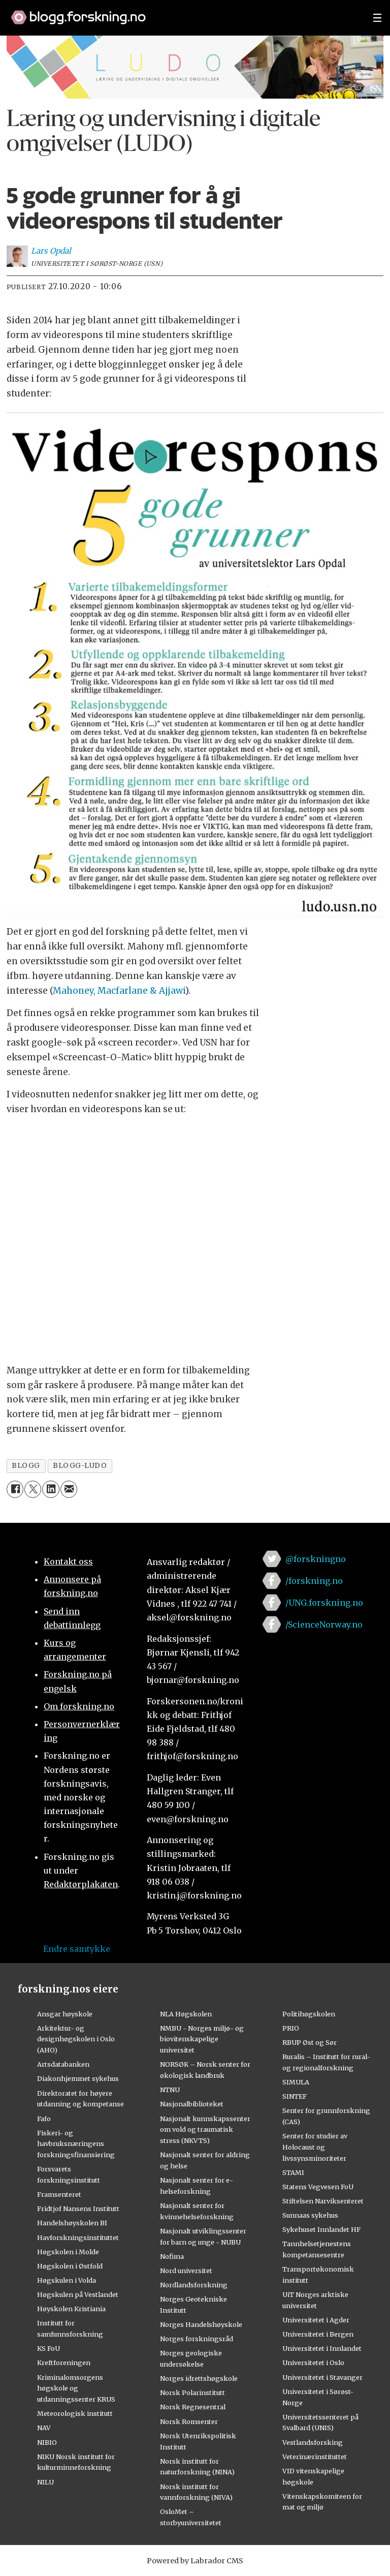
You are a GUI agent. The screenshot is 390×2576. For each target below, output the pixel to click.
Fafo (44, 2118)
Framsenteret (59, 2194)
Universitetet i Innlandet (322, 2348)
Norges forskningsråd (196, 2339)
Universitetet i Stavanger (322, 2377)
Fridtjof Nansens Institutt (78, 2208)
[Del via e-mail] (68, 1489)
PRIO (290, 2028)
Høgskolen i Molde (68, 2252)
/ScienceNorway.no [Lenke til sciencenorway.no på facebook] (324, 1624)
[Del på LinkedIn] (50, 1489)
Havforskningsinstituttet (78, 2237)
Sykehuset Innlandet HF (321, 2229)
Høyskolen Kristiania (71, 2309)
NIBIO (47, 2442)
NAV (44, 2428)
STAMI (293, 2172)
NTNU (170, 2090)
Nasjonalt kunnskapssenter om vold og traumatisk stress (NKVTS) (205, 2129)
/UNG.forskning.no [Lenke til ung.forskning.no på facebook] (324, 1603)
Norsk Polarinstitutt (192, 2392)
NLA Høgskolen (186, 2014)
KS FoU (48, 2348)
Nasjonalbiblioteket (191, 2104)
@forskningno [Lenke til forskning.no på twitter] (315, 1559)
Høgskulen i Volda (66, 2280)
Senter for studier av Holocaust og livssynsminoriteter (314, 2147)
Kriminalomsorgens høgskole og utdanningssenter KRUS (76, 2388)
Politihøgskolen (308, 2014)
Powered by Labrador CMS (195, 2560)
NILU (45, 2482)
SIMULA (295, 2082)
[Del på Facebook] (15, 1489)
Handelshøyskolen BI (72, 2223)
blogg (26, 1465)
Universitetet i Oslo (313, 2362)
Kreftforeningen (63, 2362)
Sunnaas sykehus (310, 2215)
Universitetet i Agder (315, 2320)
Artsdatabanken (63, 2064)
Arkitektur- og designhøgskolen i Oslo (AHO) (76, 2039)
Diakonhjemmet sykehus (78, 2078)
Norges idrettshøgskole (199, 2378)
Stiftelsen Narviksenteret (323, 2201)
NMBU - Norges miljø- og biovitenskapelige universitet (202, 2039)
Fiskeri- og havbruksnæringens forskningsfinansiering (76, 2144)
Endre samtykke (76, 1949)
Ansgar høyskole (64, 2014)
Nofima (172, 2256)
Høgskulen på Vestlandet (77, 2294)
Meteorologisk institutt (75, 2413)
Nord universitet (186, 2270)
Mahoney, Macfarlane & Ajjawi (119, 990)
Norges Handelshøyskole (201, 2324)
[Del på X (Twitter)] (32, 1489)
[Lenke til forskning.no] (182, 12)
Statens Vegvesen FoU (317, 2187)
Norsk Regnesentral (192, 2407)
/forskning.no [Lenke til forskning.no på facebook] (314, 1581)
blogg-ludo (80, 1465)
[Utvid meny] (377, 18)
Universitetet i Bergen (317, 2334)
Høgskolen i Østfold (70, 2266)
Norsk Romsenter (189, 2421)
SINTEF (294, 2096)
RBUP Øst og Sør (309, 2042)
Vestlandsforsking (312, 2442)
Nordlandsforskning (194, 2285)
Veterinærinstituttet (314, 2456)
